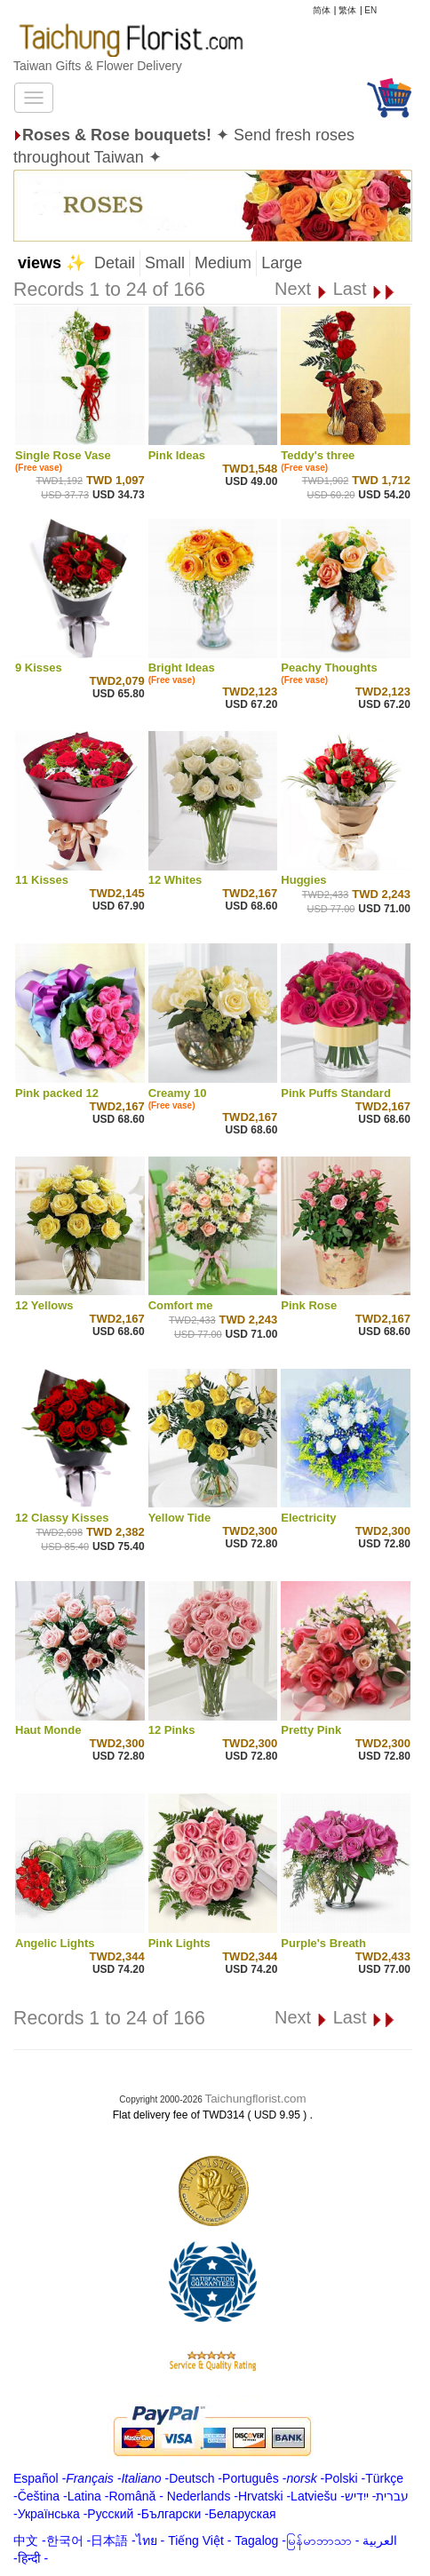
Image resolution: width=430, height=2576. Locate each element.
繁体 (347, 10)
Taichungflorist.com (256, 2098)
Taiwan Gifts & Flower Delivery (97, 66)
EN (370, 10)
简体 (321, 10)
